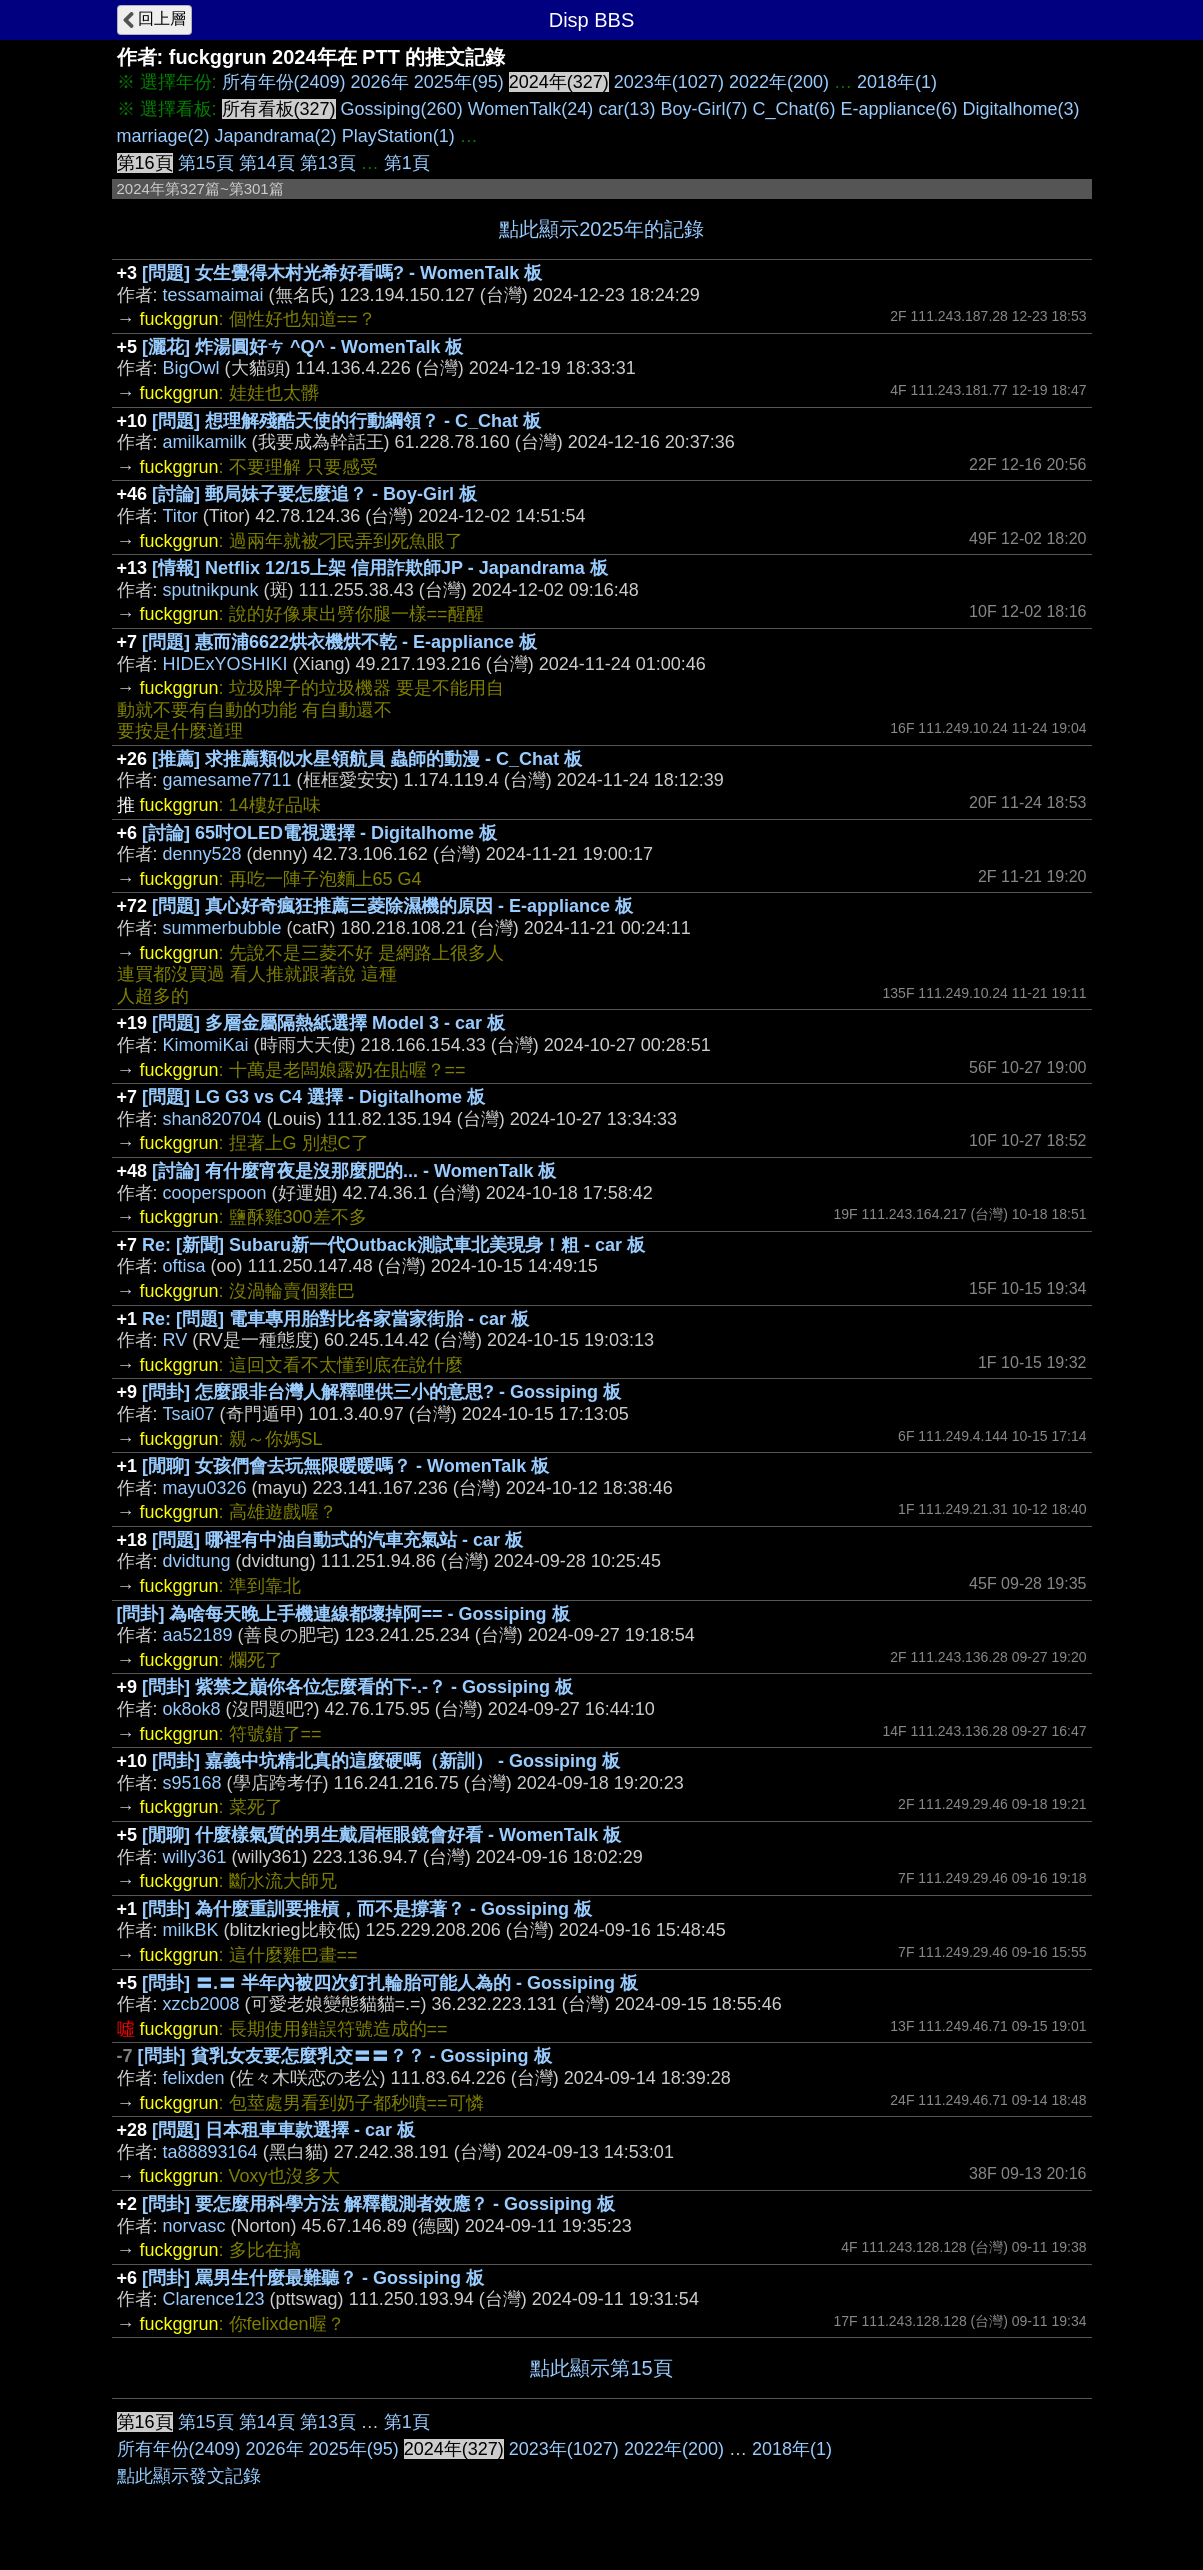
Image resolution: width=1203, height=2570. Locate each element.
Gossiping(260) (402, 109)
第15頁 (206, 163)
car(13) (626, 109)
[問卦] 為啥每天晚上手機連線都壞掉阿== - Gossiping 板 (343, 1614)
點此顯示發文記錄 (189, 2476)
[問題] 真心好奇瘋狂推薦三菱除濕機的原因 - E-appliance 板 (392, 906)
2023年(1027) (669, 82)
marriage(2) (163, 136)
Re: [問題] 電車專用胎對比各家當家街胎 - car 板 (335, 1319)
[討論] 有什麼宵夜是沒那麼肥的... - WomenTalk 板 (354, 1171)
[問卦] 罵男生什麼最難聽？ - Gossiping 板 (313, 2278)
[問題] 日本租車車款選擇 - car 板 (283, 2130)
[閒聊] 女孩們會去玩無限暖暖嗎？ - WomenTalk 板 (345, 1466)
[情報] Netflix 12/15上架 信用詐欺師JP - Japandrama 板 (380, 568)
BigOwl (191, 368)
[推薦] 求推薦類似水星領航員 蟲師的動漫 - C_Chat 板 (367, 759)
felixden (194, 2078)
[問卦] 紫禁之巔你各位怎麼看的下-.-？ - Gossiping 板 (357, 1687)
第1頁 (407, 163)
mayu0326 (205, 1488)
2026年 (380, 82)
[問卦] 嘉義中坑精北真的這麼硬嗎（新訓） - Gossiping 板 (386, 1761)
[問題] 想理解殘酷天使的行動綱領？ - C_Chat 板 (346, 421)
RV (175, 1340)
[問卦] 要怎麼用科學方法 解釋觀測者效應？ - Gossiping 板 (378, 2204)
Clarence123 (214, 2299)
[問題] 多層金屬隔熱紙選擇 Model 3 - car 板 (328, 1023)
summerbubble (222, 928)
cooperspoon (215, 1193)
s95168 (192, 1783)
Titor (180, 516)
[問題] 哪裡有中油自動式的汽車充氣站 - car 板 (337, 1540)
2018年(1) (897, 82)
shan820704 (212, 1119)
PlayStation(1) (398, 136)
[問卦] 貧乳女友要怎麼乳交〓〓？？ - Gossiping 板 (345, 2056)
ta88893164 (210, 2152)
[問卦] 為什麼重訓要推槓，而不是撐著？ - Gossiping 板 (367, 1909)
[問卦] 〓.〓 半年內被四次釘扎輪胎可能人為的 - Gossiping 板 (390, 1983)
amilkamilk (205, 442)
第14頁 (267, 163)
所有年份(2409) (284, 82)
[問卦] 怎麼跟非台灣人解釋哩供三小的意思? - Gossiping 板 (381, 1392)
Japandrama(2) (276, 136)
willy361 (195, 1857)
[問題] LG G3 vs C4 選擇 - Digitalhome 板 (313, 1097)
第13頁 (328, 163)
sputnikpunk (211, 590)
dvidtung (197, 1561)
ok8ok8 (192, 1709)
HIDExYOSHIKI (225, 664)
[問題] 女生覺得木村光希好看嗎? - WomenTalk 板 (342, 273)
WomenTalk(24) (531, 109)
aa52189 (198, 1635)
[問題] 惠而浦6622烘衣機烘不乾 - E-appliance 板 (339, 642)
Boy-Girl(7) (703, 109)
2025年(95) (459, 82)
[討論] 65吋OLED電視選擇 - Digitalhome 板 (319, 833)
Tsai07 (189, 1414)
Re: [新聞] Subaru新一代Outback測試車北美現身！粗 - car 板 (393, 1245)
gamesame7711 (227, 780)
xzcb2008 (201, 2004)
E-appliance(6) (898, 109)
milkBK (191, 1930)
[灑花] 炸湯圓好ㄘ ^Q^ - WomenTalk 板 (302, 347)
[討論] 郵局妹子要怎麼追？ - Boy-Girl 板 (314, 494)
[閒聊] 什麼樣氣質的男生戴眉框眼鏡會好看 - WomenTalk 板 (381, 1835)
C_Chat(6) (793, 109)
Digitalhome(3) (1021, 109)
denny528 (202, 854)
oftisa (184, 1266)
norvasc (194, 2226)
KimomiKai (206, 1045)
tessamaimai (213, 295)
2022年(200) (779, 82)
